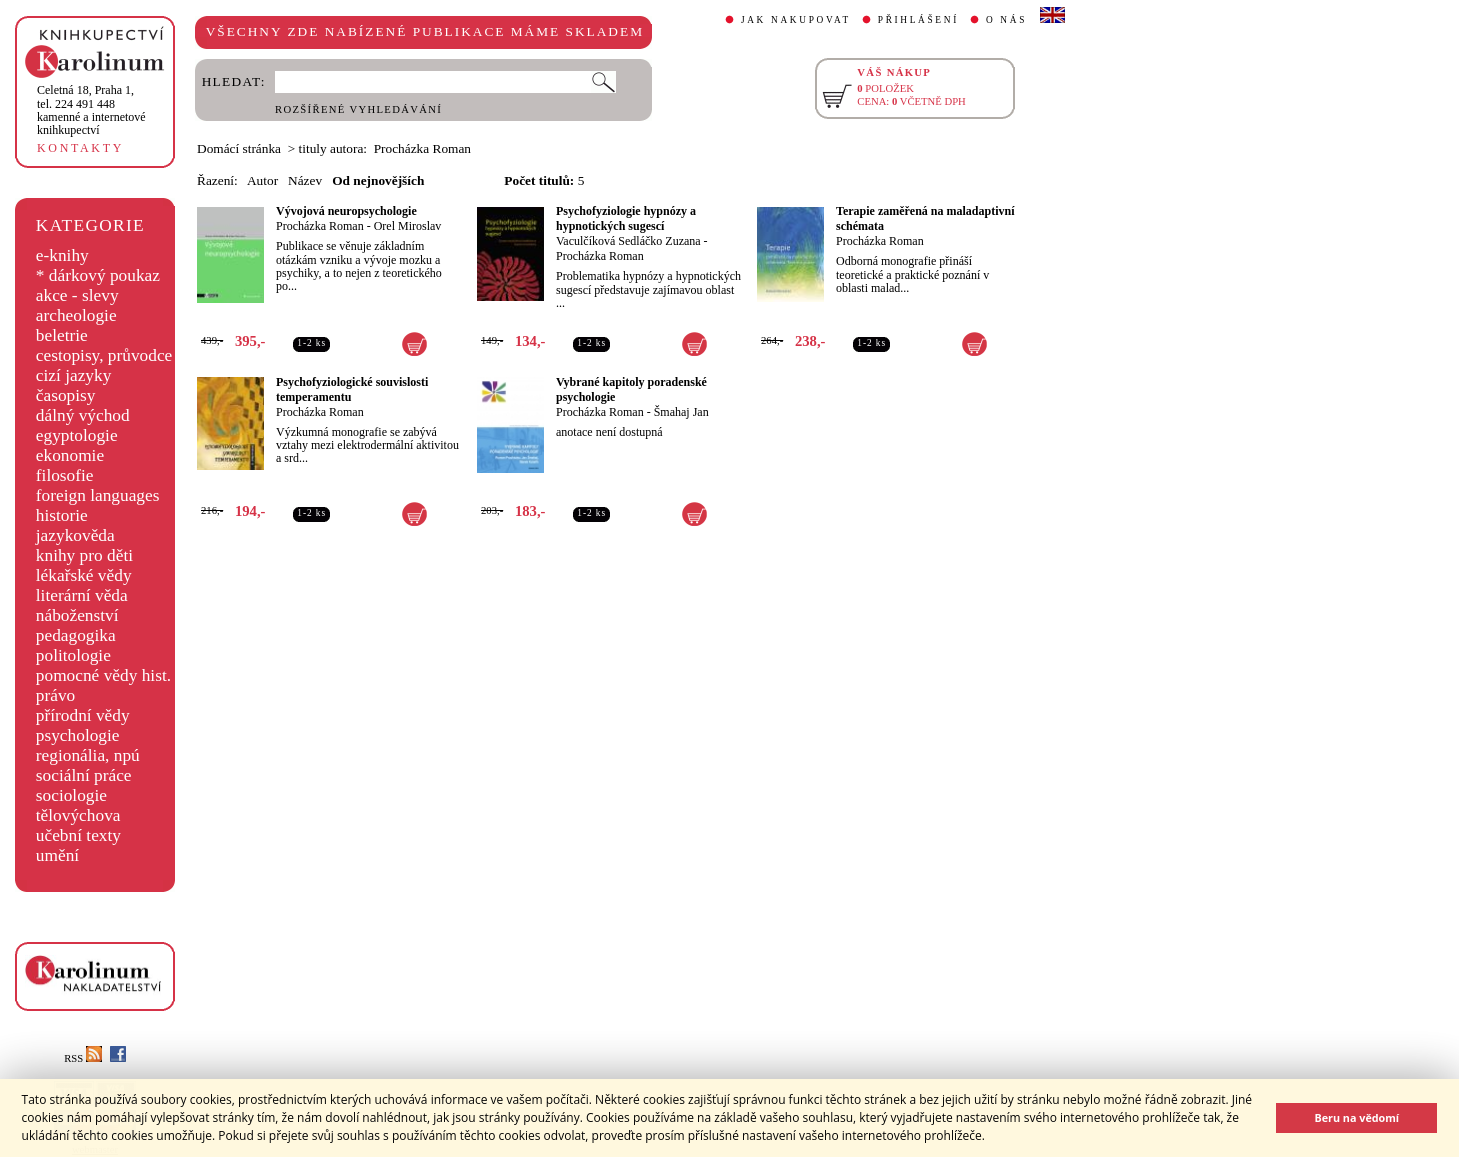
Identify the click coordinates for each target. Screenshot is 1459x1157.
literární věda (82, 595)
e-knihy (62, 255)
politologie (73, 655)
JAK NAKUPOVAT (796, 20)
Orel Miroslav (408, 226)
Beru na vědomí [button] (1356, 1117)
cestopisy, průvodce (104, 355)
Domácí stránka (239, 148)
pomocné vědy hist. (103, 675)
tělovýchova (78, 815)
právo (55, 695)
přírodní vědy (83, 715)
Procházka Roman (320, 226)
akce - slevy (77, 295)
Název (305, 180)
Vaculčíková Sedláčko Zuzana (628, 241)
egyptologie (77, 435)
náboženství (77, 615)
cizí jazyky (74, 375)
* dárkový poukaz (98, 275)
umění (57, 855)
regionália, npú (88, 755)
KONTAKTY (80, 148)
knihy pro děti (84, 555)
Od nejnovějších (378, 180)
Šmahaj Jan (681, 412)
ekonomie (70, 455)
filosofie (65, 475)
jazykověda (75, 535)
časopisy (66, 395)
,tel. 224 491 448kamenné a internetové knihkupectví (91, 110)
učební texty (78, 835)
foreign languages (98, 495)
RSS (83, 1058)
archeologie (76, 315)
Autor (262, 180)
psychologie (78, 735)
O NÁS (1006, 20)
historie (62, 515)
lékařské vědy (84, 575)
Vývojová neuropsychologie (346, 211)
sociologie (71, 795)
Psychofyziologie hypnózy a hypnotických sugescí (626, 218)
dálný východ (83, 415)
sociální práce (84, 775)
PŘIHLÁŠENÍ (918, 20)
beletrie (62, 335)
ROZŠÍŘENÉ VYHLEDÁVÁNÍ (358, 109)
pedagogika (76, 635)
